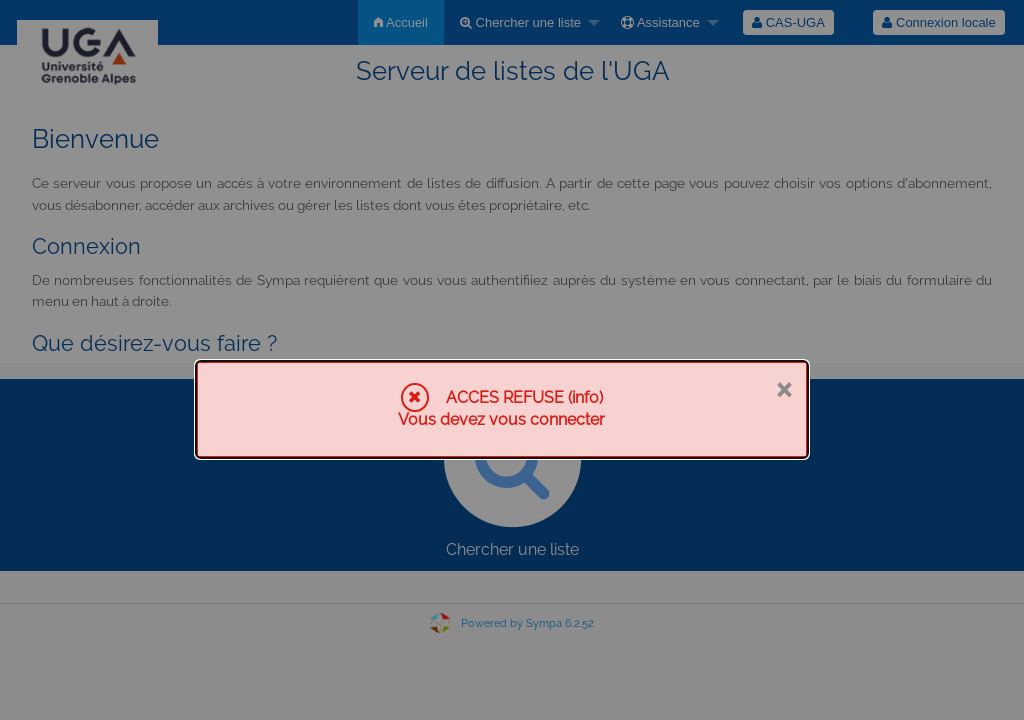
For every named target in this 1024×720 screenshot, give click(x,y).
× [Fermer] (783, 388)
